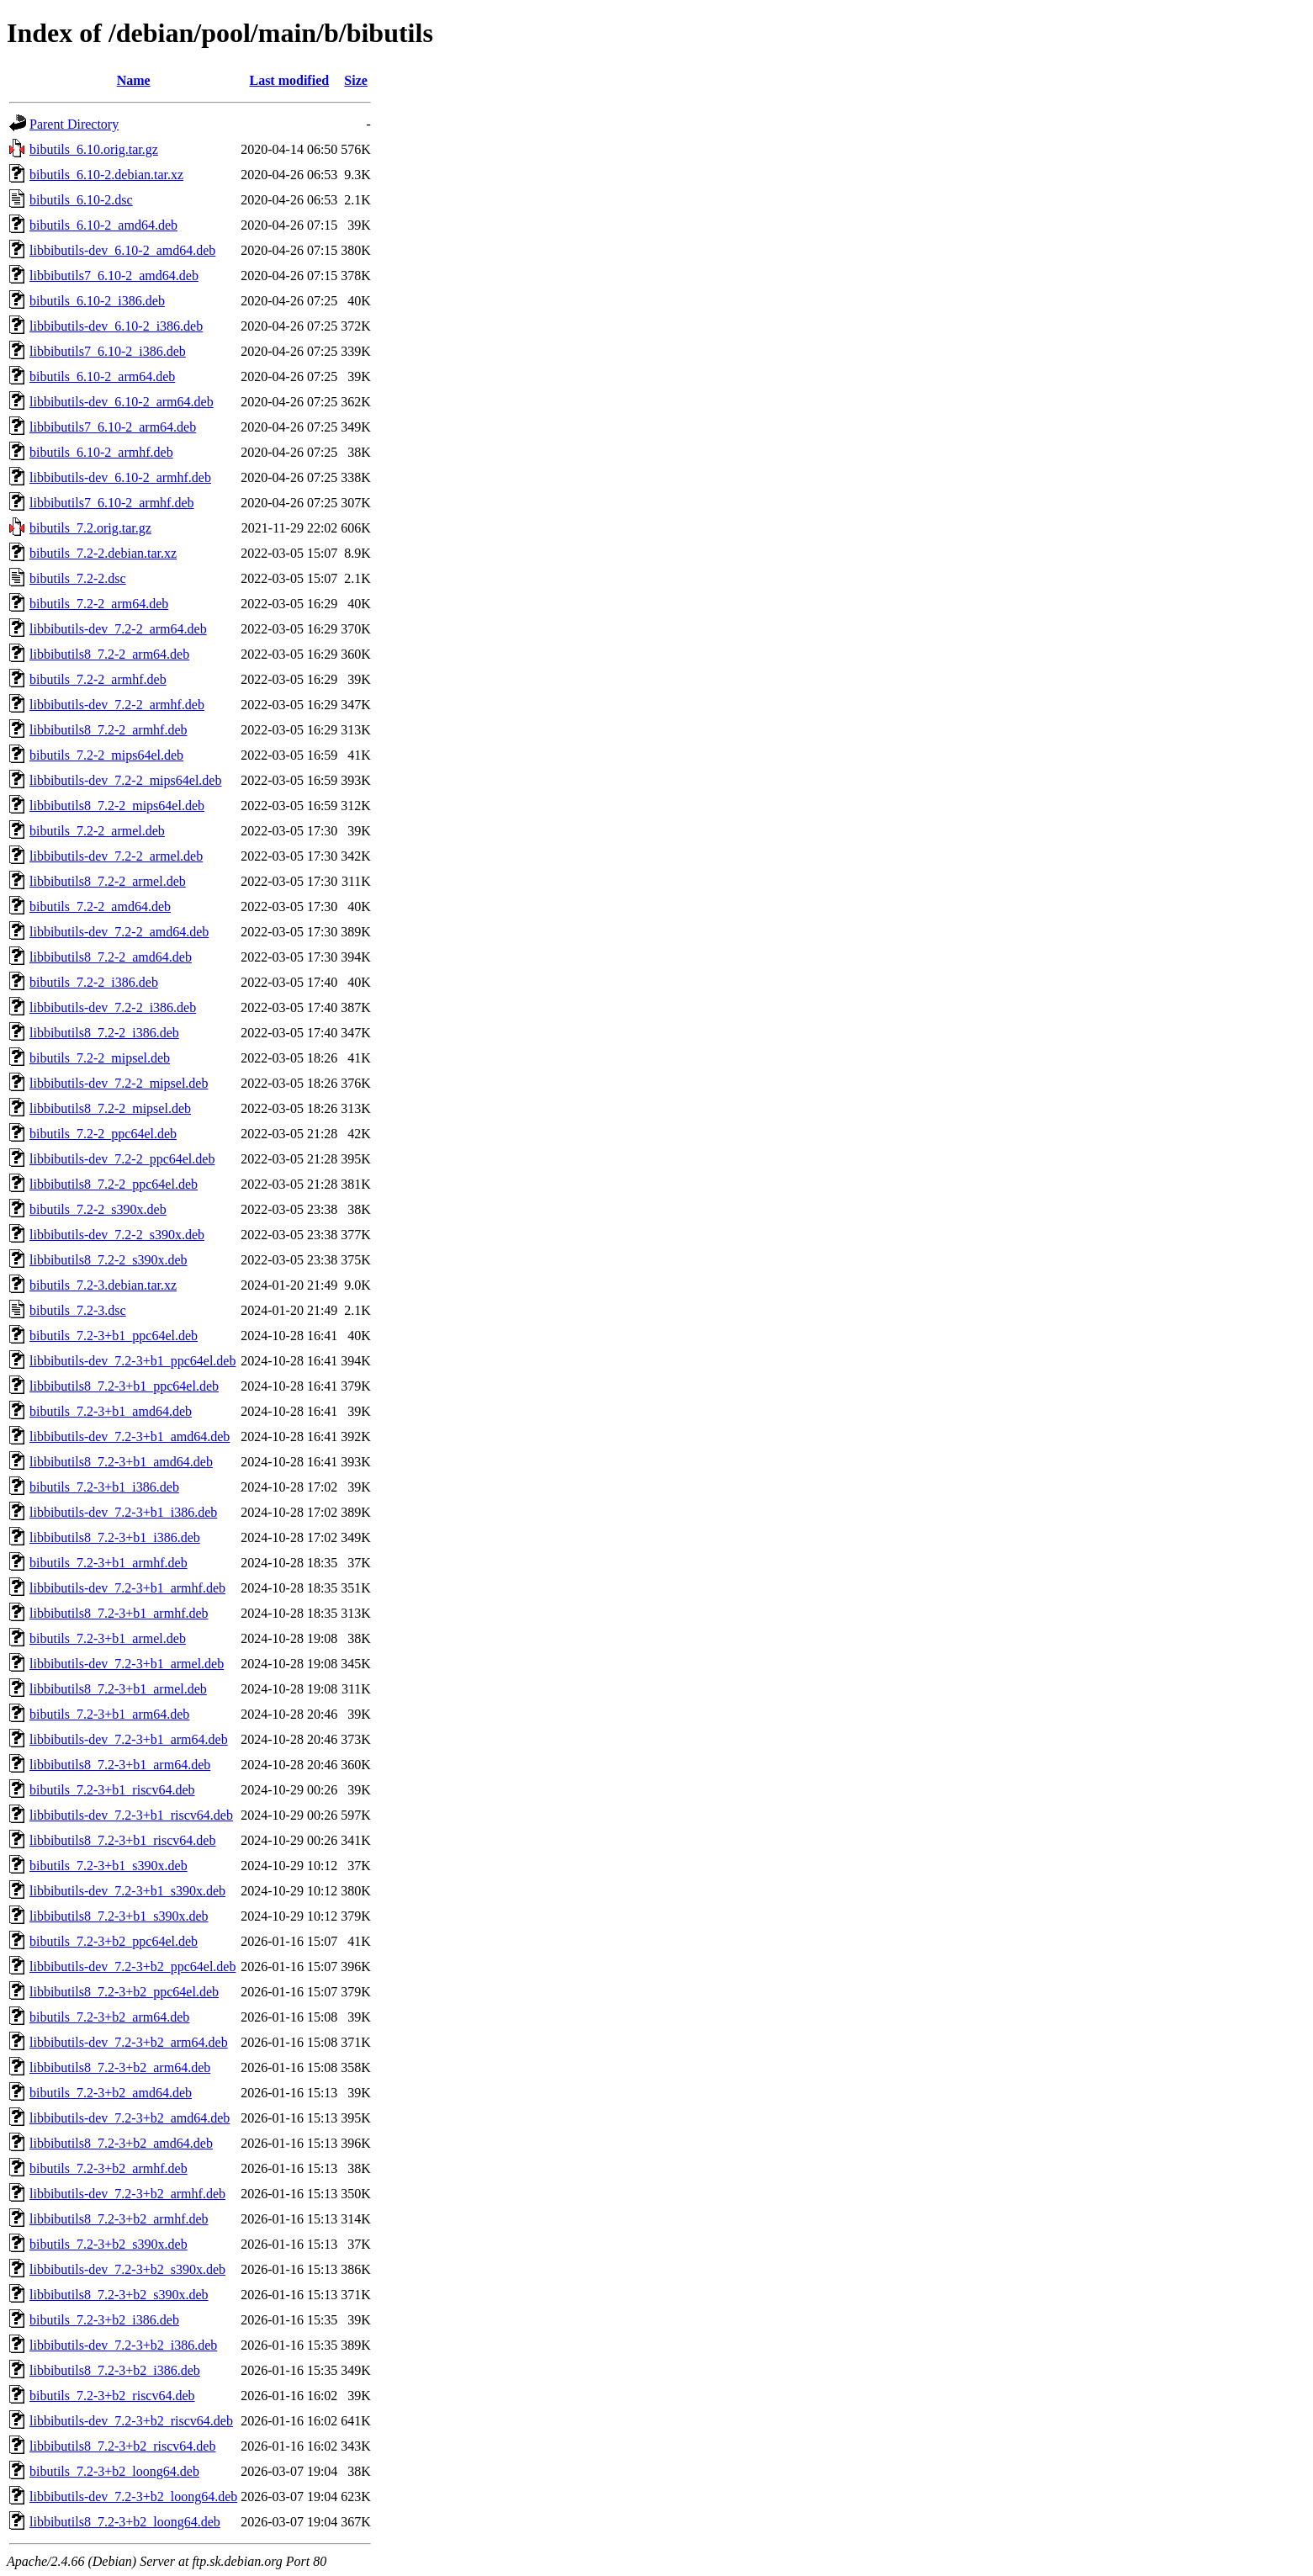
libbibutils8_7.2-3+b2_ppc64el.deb (124, 1992)
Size (356, 80)
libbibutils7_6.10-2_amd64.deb (114, 275)
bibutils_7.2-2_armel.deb (97, 831)
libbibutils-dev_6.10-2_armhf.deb (120, 477)
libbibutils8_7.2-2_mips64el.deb (116, 805)
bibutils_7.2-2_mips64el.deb (106, 755)
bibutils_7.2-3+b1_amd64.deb (110, 1411)
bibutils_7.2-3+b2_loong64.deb (114, 2471)
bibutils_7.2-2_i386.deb (93, 982)
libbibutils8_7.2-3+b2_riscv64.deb (122, 2446)
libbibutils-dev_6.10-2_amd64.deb (122, 250)
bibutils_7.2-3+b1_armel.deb (107, 1638)
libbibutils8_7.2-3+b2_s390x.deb (119, 2294)
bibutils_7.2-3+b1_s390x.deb (108, 1865)
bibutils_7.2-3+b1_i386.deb (104, 1487)
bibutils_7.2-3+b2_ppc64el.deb (113, 1941)
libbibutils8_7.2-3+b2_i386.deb (114, 2370)
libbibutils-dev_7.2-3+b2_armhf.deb (127, 2193)
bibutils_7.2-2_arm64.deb (98, 603)
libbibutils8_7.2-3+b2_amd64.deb (121, 2143)
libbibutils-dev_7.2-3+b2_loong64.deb (133, 2496)
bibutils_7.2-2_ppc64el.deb (103, 1133)
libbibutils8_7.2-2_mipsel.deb (110, 1108)
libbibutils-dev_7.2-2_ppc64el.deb (121, 1159)
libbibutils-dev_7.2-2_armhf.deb (116, 704)
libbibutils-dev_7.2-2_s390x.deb (116, 1234)
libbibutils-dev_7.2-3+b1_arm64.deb (128, 1739)
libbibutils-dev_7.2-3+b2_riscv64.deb (131, 2421)
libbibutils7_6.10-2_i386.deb (107, 351)
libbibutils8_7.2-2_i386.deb (104, 1033)
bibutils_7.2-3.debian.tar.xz (103, 1285)
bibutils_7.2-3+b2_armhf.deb (108, 2168)
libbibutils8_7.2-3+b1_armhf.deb (119, 1613)
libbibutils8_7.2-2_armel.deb (107, 881)
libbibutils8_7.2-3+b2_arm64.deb (119, 2067)
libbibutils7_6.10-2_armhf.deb (111, 503)
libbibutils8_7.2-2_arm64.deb (109, 654)
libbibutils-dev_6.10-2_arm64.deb (121, 402)
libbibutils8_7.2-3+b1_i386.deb (114, 1537)
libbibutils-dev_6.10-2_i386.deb (116, 326)
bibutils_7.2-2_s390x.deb (98, 1209)
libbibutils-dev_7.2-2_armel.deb (116, 856)
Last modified (289, 80)
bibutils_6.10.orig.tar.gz (93, 149)
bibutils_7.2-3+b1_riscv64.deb (112, 1790)
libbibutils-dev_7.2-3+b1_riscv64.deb (131, 1815)
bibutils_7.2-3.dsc (77, 1310)
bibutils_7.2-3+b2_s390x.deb (108, 2244)
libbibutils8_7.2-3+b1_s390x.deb (119, 1916)
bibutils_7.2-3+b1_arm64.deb (109, 1714)
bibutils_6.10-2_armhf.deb (101, 452)
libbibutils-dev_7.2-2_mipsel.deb (118, 1083)
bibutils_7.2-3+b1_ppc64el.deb (113, 1335)
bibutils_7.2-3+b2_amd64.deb (110, 2093)
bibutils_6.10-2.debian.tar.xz (106, 174)
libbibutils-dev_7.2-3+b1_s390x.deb (127, 1891)
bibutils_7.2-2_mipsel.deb (99, 1058)
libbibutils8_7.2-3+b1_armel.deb (118, 1689)
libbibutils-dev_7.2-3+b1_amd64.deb (129, 1436)
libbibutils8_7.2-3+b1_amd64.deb (121, 1462)
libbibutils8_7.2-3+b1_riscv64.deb (122, 1840)
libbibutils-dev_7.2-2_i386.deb (112, 1007)
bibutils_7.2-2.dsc (77, 578)
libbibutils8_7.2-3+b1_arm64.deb (119, 1764)
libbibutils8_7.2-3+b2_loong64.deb (124, 2522)
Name (134, 80)
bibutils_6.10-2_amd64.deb (103, 225)
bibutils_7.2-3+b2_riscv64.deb (112, 2395)
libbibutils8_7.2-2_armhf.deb (108, 730)
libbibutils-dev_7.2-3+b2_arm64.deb (128, 2042)
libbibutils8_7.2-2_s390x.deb (108, 1260)
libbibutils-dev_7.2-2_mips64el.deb (125, 780)
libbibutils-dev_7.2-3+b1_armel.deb (126, 1663)
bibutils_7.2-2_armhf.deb (98, 679)
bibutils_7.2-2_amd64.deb (100, 906)
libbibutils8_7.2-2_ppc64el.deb (113, 1184)
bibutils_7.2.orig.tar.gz (90, 528)
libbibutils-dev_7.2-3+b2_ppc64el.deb (132, 1966)
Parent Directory (74, 124)
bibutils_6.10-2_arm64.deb (102, 376)
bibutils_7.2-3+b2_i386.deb (104, 2320)
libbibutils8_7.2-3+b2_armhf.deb (119, 2219)
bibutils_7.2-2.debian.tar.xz (103, 553)
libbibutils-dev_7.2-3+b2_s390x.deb (127, 2269)
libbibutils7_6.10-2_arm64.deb (112, 427)
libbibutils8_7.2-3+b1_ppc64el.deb (124, 1386)
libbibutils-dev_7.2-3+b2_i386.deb (123, 2345)
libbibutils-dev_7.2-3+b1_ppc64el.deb (132, 1361)
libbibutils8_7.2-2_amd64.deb (110, 957)
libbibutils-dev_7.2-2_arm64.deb (118, 629)
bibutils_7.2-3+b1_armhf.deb (108, 1563)
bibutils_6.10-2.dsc (81, 200)
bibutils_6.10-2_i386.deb (97, 301)
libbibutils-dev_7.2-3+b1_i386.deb (123, 1512)
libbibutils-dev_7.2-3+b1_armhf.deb (127, 1588)
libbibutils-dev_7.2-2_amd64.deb (119, 932)
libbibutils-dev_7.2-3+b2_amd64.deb (129, 2118)
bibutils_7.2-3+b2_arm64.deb (109, 2017)
